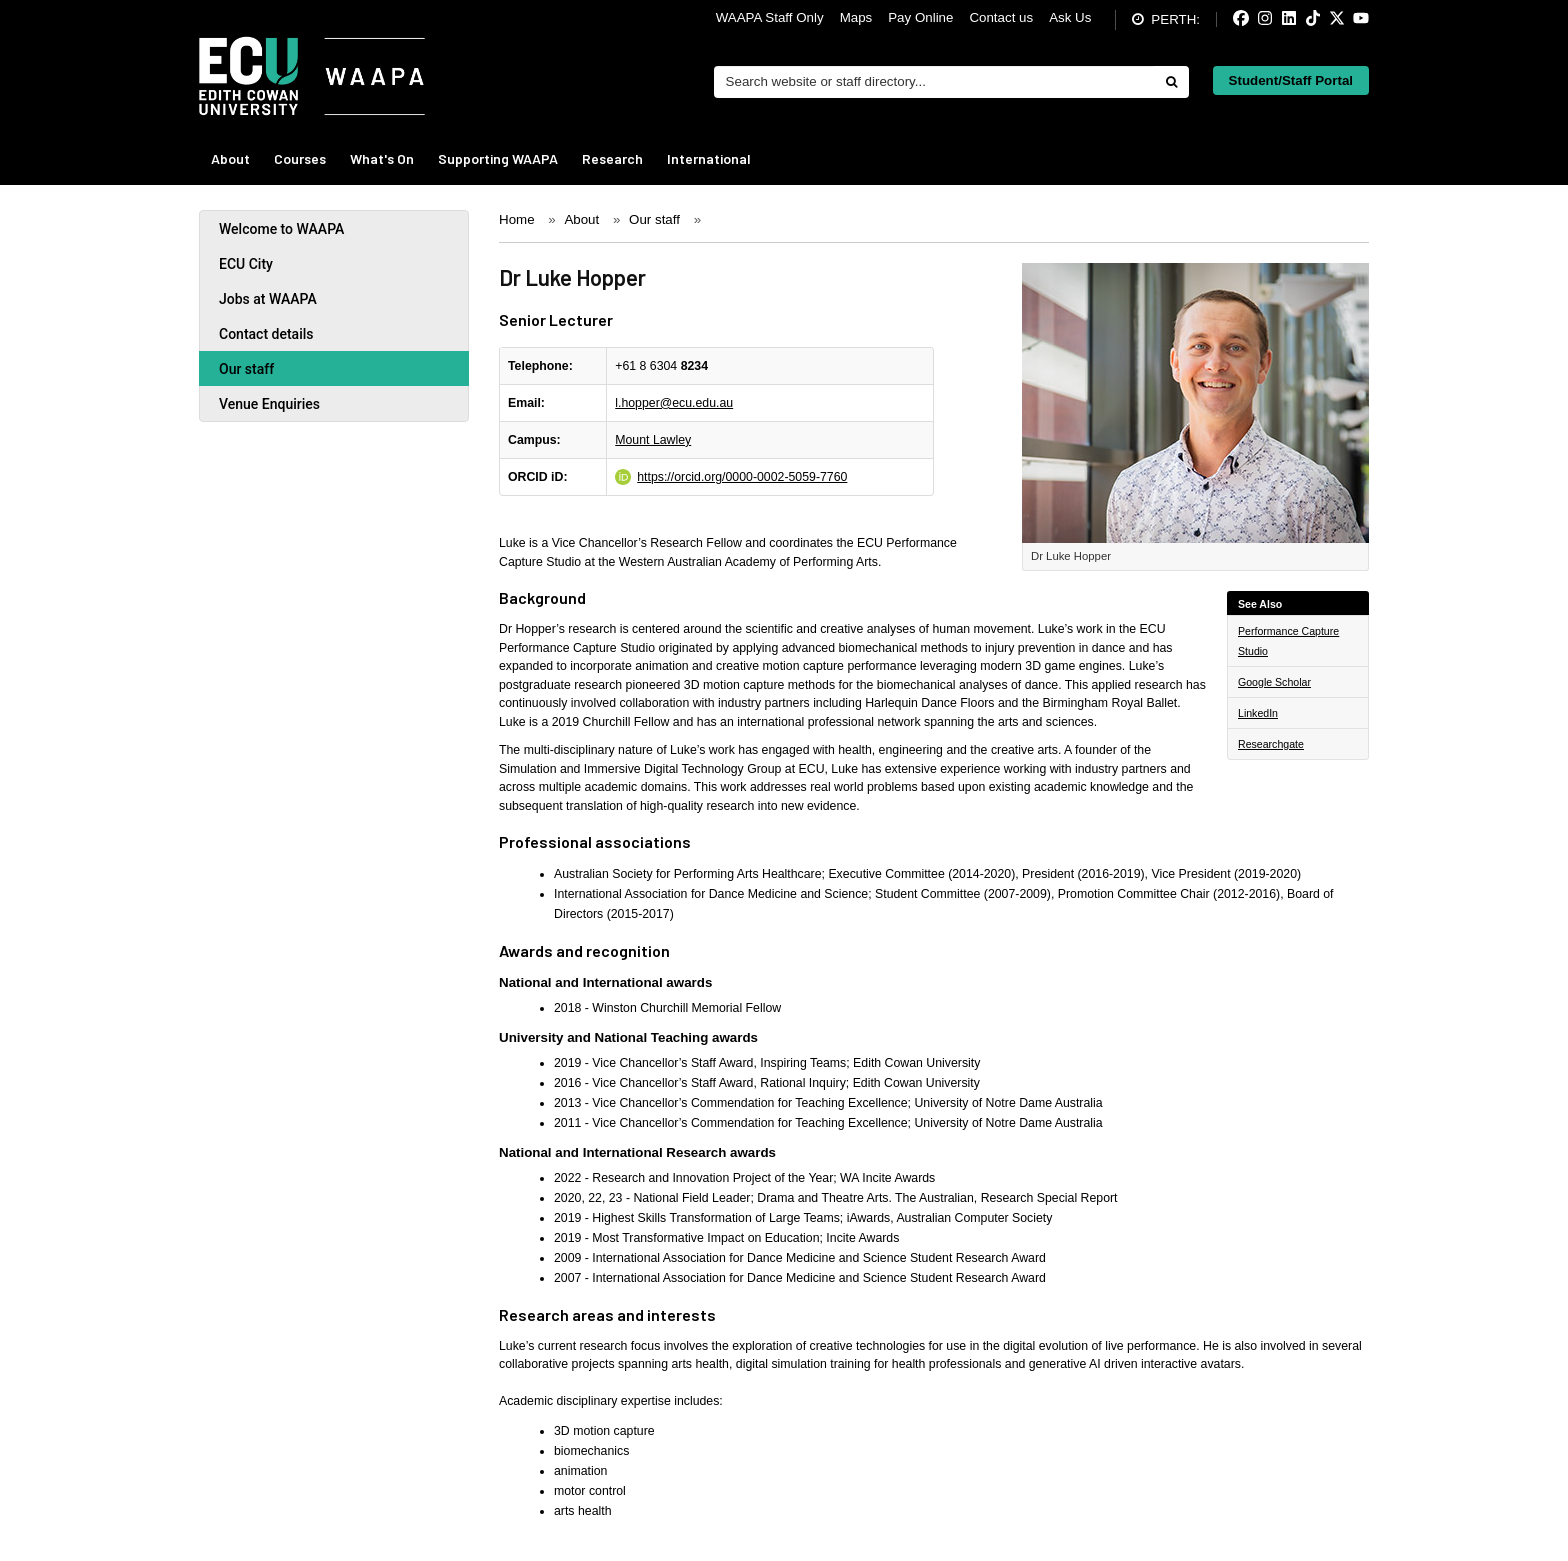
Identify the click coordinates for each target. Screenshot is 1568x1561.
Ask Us (1070, 17)
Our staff (246, 369)
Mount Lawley (653, 440)
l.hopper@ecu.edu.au (674, 403)
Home (517, 219)
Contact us (1001, 17)
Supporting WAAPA (498, 158)
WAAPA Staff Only (770, 17)
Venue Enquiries (269, 404)
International (709, 158)
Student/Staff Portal (1291, 80)
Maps (856, 17)
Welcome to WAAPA (281, 229)
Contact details (266, 334)
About (230, 158)
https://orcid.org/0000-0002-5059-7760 (742, 477)
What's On (382, 158)
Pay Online (920, 17)
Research (612, 158)
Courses (300, 158)
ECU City (246, 264)
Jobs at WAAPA (268, 299)
